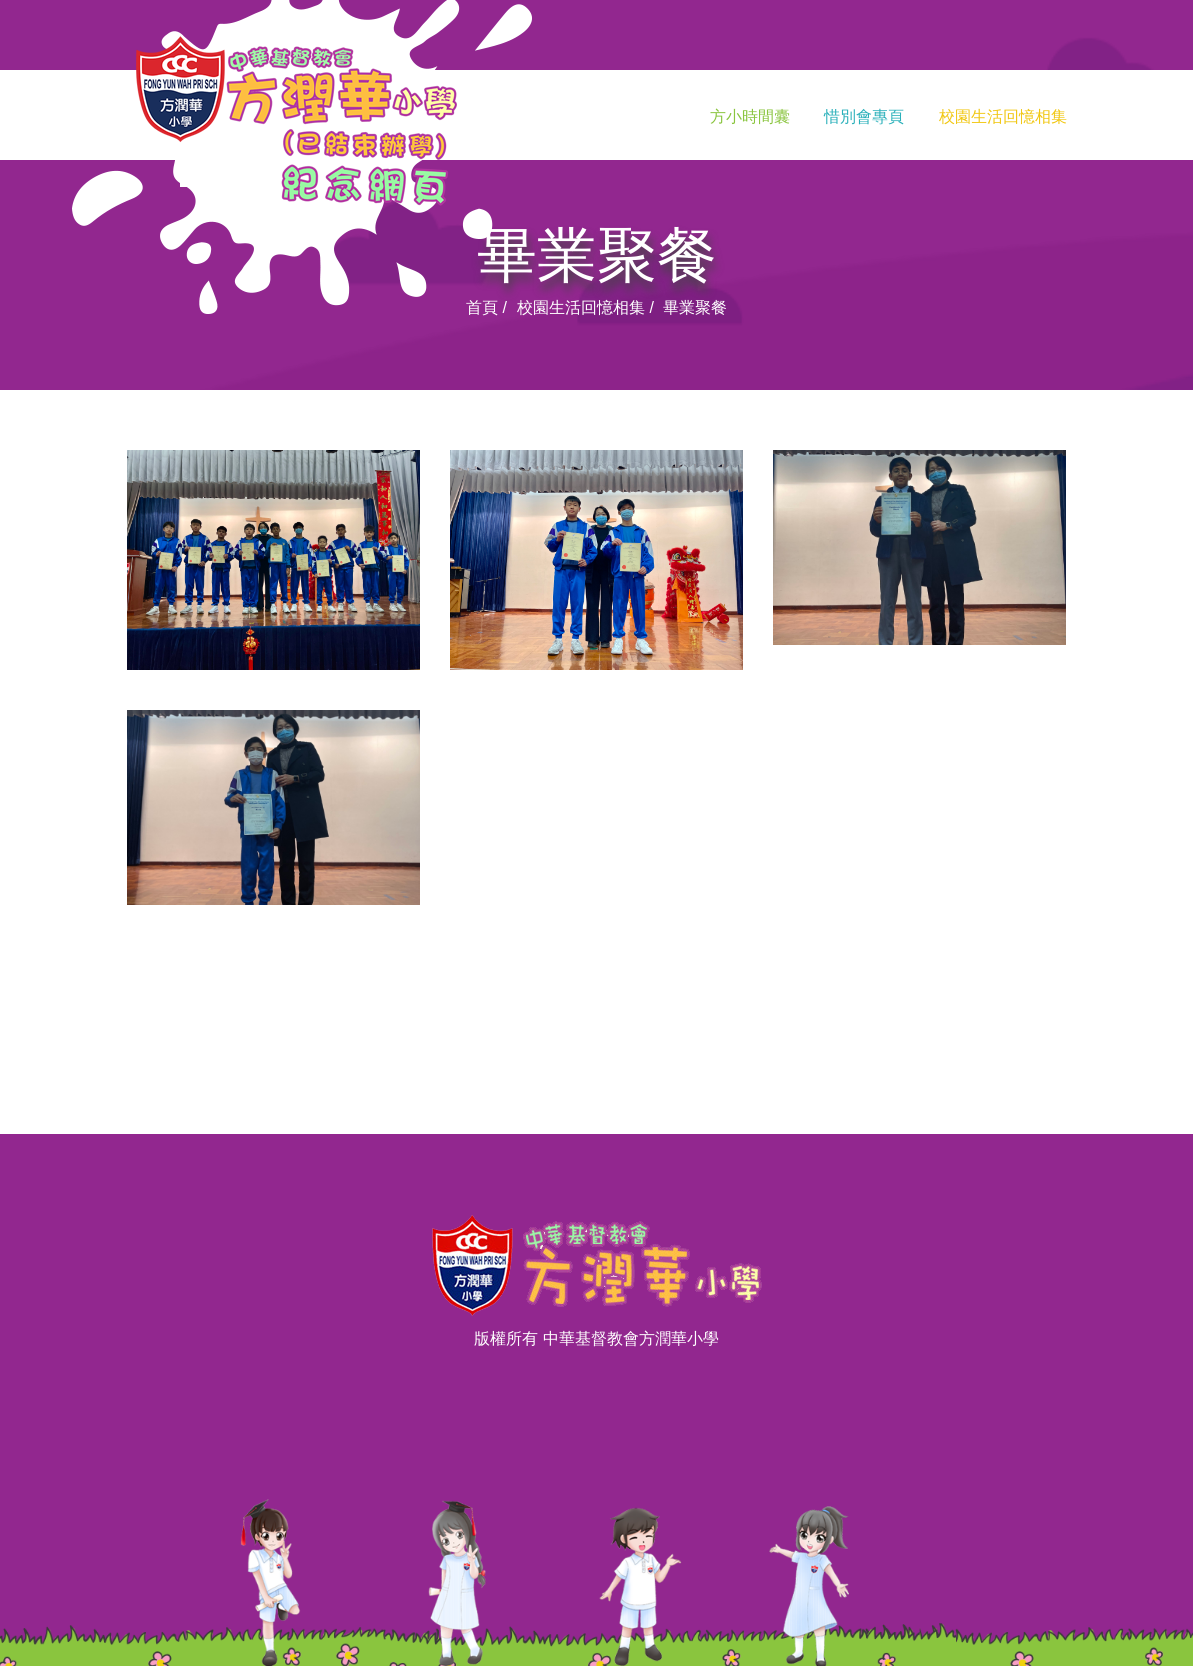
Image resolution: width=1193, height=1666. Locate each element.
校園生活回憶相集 (1003, 116)
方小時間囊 (750, 116)
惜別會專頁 (864, 116)
